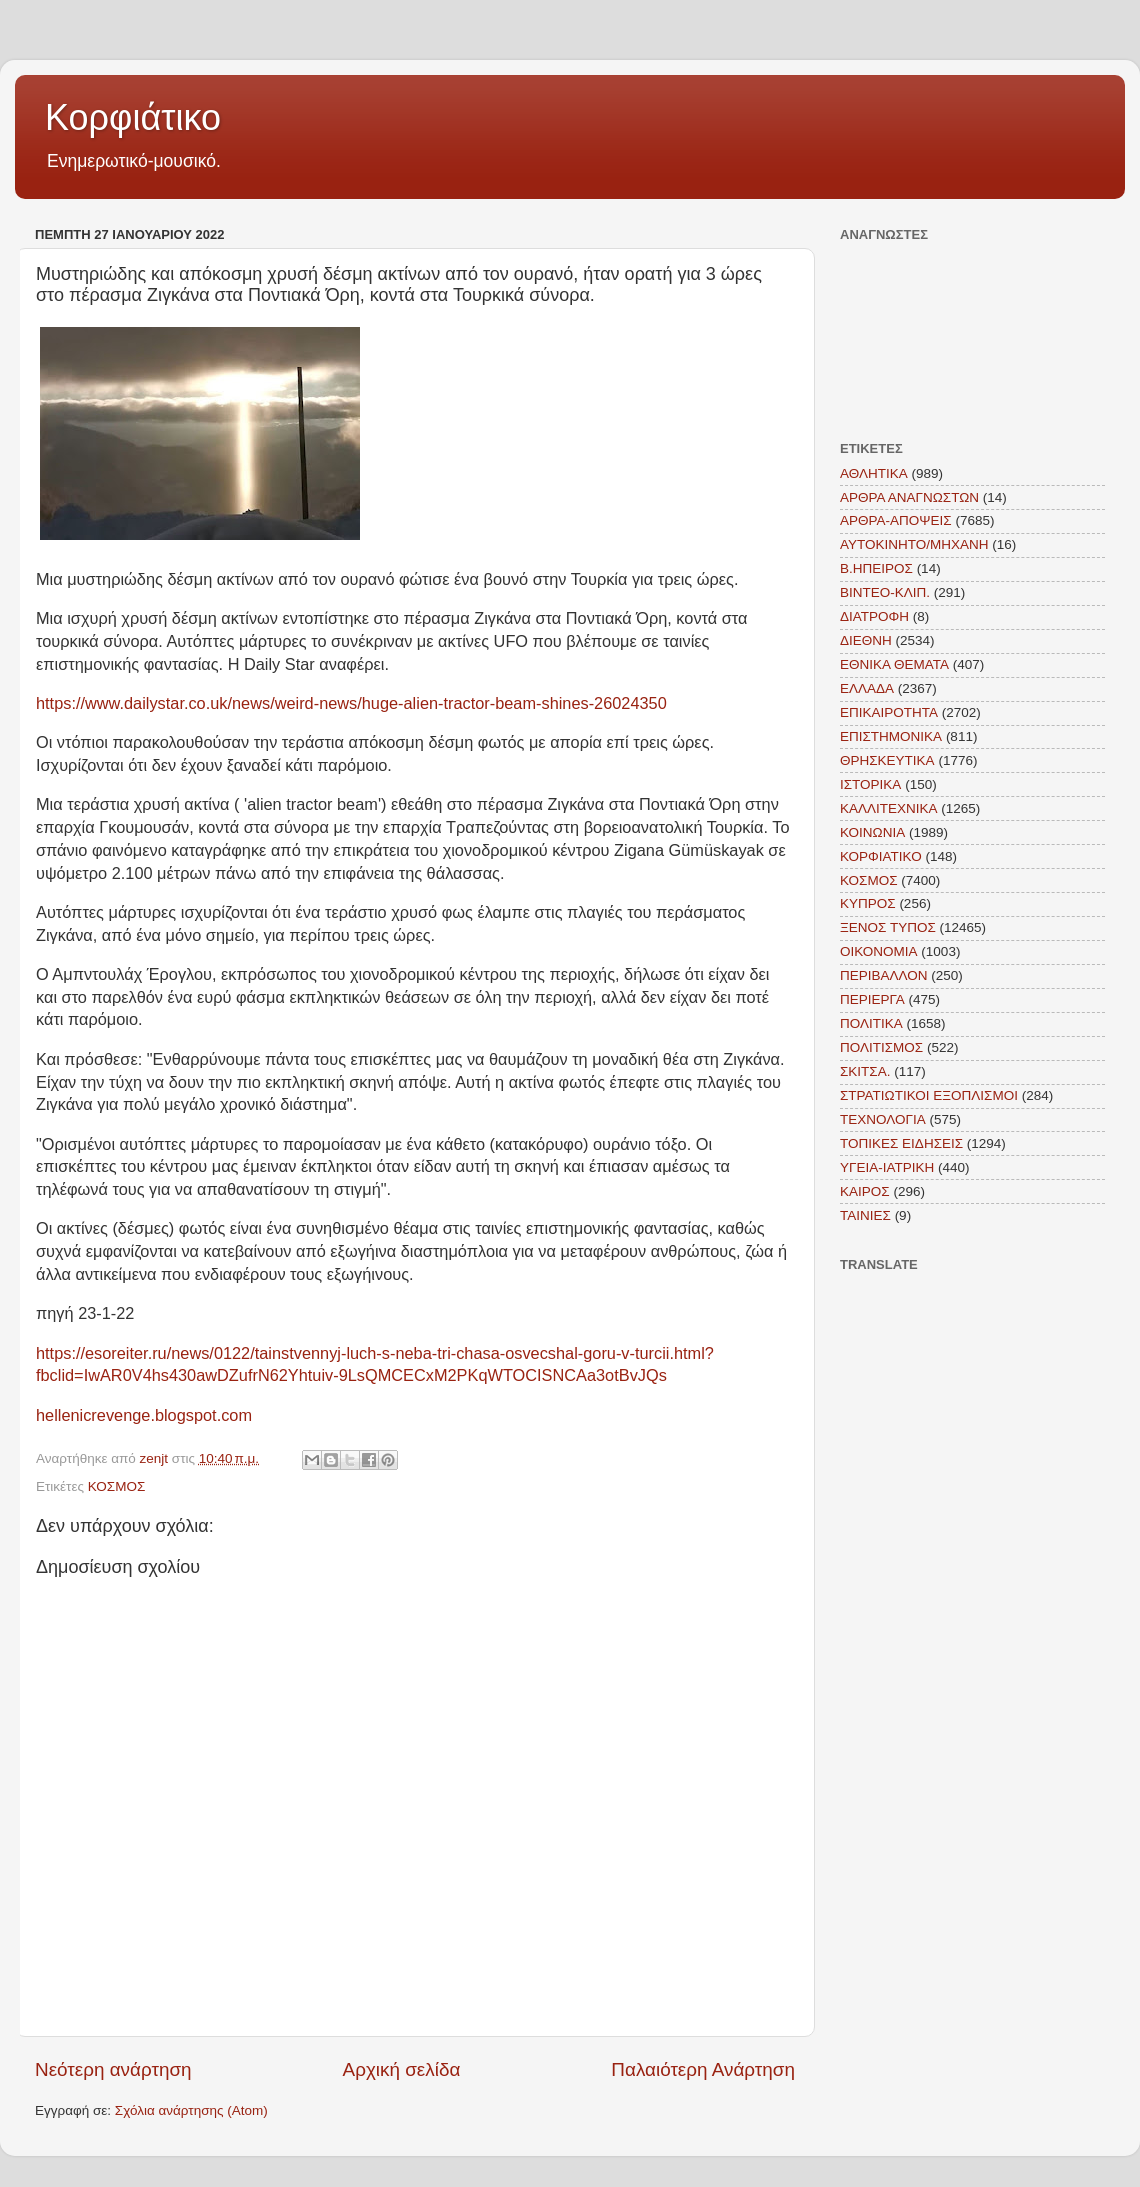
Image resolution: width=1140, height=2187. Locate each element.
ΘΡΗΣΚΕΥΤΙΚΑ (887, 760)
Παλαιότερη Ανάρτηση (703, 2069)
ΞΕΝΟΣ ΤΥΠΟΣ (888, 927)
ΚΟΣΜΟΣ (117, 1486)
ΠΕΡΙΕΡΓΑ (872, 999)
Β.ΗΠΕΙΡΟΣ (876, 568)
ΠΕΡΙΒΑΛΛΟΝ (884, 975)
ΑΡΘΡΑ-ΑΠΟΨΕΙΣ (896, 520)
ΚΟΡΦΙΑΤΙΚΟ (881, 856)
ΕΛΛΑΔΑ (867, 688)
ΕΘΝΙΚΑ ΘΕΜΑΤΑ (894, 664)
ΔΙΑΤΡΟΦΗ (874, 616)
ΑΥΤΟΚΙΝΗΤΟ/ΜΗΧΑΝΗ (914, 544)
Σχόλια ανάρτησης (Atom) (191, 2110)
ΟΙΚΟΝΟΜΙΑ (879, 951)
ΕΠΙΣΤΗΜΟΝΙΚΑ (891, 736)
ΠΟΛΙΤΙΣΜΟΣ (881, 1047)
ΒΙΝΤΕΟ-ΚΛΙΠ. (885, 592)
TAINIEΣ (865, 1215)
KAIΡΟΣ (865, 1191)
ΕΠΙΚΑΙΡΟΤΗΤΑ (889, 712)
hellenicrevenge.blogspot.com (144, 1415)
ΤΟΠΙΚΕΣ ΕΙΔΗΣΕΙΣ (901, 1143)
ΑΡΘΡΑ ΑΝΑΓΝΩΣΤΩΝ (909, 497)
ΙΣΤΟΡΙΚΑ (870, 784)
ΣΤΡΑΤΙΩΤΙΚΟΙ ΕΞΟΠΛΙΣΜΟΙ (929, 1095)
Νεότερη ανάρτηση (113, 2069)
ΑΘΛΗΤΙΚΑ (874, 473)
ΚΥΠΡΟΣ (868, 903)
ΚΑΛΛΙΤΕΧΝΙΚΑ (889, 808)
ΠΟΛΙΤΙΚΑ (871, 1023)
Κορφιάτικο (133, 117)
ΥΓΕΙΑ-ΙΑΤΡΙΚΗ (887, 1167)
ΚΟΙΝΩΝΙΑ (872, 832)
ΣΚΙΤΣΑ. (865, 1071)
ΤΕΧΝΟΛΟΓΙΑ (883, 1119)
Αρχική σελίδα (402, 2069)
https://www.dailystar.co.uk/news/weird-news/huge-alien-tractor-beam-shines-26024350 (351, 703)
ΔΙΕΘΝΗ (866, 640)
